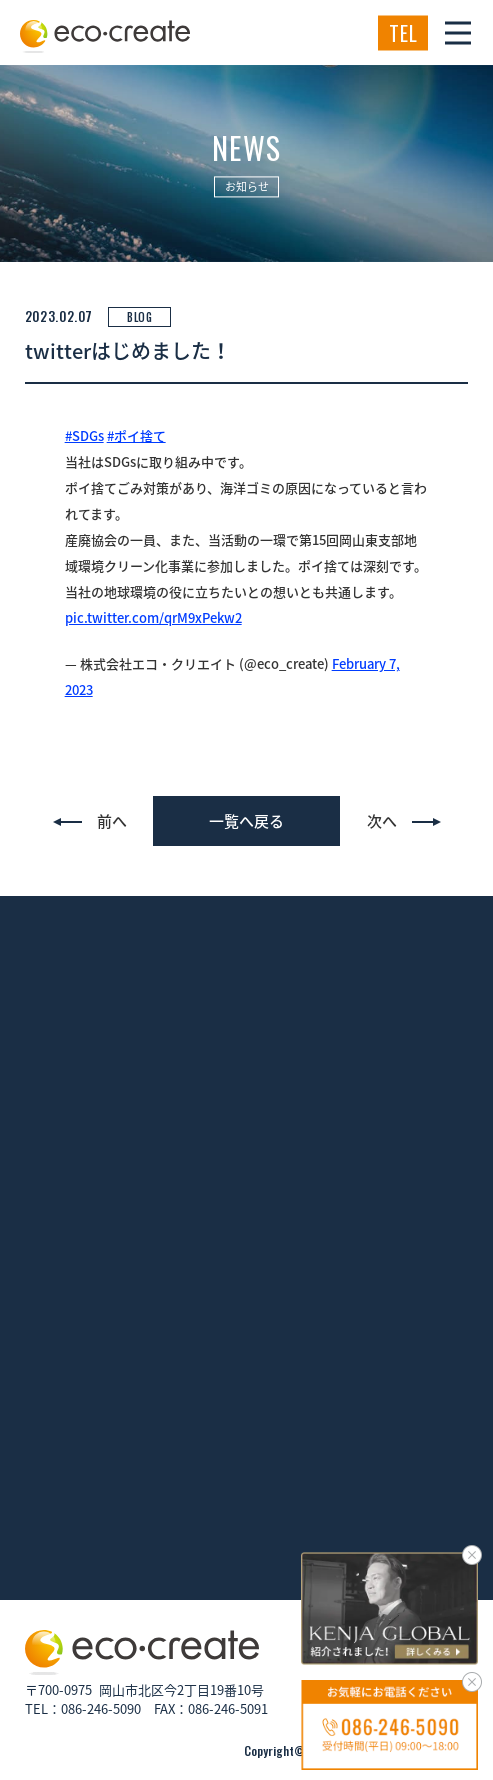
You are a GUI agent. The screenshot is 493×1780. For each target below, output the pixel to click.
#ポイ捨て (136, 435)
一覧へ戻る (246, 821)
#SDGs (84, 435)
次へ (382, 821)
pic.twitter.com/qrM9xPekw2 (153, 617)
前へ (112, 821)
